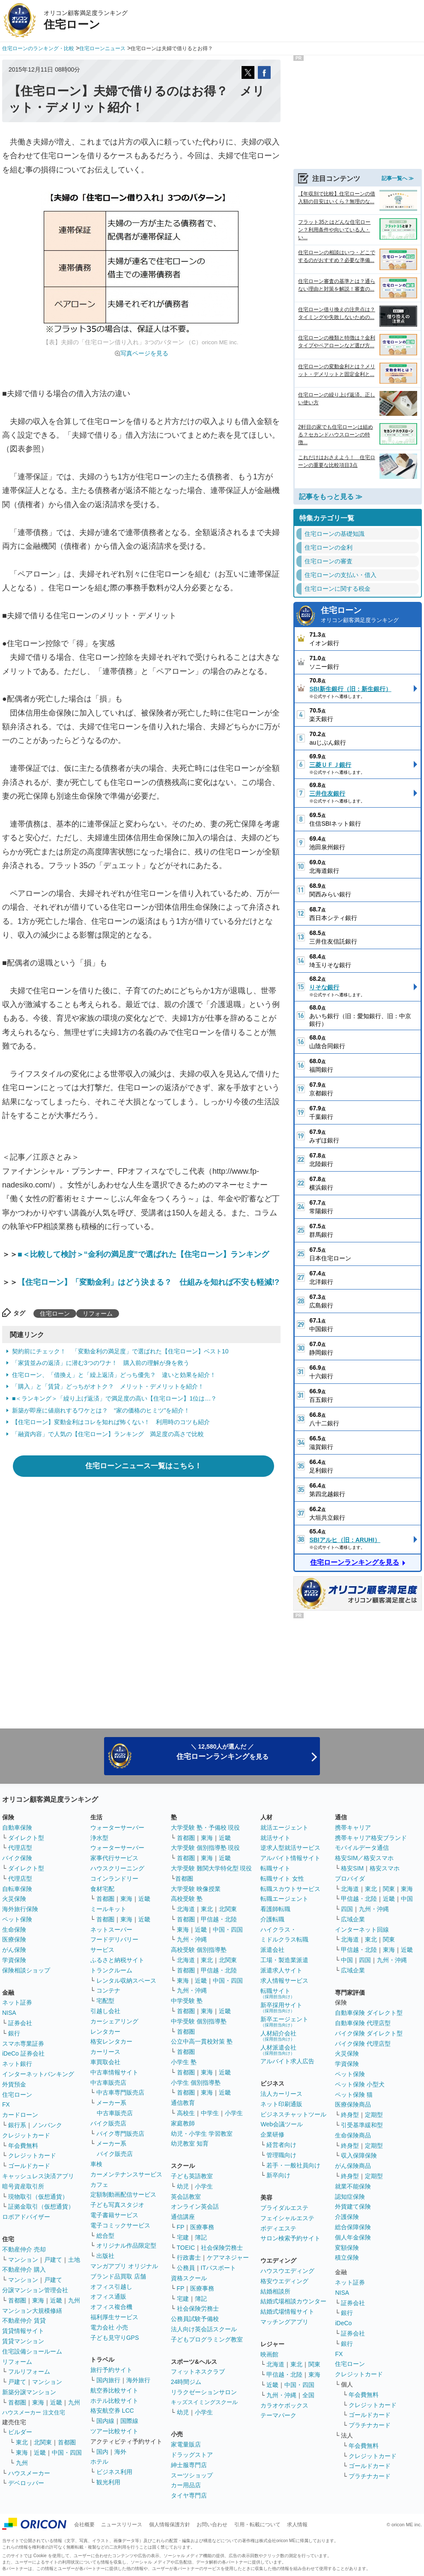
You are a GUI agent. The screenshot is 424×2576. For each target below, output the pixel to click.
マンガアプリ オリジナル (124, 2266)
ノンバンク (47, 2125)
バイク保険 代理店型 (363, 2043)
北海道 (186, 1909)
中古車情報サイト (114, 2072)
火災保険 (14, 1898)
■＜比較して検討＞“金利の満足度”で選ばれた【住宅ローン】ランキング (143, 1254)
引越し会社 (105, 2011)
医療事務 (202, 2227)
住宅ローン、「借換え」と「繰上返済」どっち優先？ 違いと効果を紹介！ (114, 1374)
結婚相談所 (275, 2291)
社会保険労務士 (222, 2247)
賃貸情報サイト (23, 2330)
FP (181, 2227)
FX (6, 2104)
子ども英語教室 (192, 2176)
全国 (308, 2395)
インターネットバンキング (38, 2074)
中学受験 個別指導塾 (199, 2021)
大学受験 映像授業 (196, 1888)
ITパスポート (218, 2267)
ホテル (99, 2461)
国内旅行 (108, 2380)
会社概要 (84, 2525)
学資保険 (14, 1960)
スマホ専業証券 (23, 2043)
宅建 (183, 2237)
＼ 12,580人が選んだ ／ (222, 1752)
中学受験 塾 (187, 2000)
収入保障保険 (359, 2155)
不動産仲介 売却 (24, 2249)
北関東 (43, 2442)
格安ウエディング (284, 2281)
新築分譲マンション (29, 2392)
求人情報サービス (284, 1980)
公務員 (186, 2267)
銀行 (14, 2033)
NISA (9, 2012)
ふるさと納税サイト (117, 1960)
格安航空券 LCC (112, 2410)
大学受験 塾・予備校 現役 (205, 1827)
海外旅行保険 (20, 1909)
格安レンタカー (111, 2041)
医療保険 (14, 1939)
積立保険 (347, 2257)
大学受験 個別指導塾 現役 (205, 1847)
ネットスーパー (111, 1929)
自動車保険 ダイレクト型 (369, 2012)
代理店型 (20, 1847)
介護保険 (347, 2216)
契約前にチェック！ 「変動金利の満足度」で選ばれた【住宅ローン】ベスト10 (120, 1351)
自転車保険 (17, 1888)
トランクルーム (111, 1970)
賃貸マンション (23, 2341)
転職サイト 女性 (282, 1878)
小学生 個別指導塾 (196, 2082)
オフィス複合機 (111, 2306)
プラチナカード (370, 2425)
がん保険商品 (353, 2165)
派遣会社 (272, 1949)
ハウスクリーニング (117, 1868)
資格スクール (189, 2278)
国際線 (129, 2420)
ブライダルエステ (284, 2207)
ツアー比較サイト (114, 2431)
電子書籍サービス (114, 2215)
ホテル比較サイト (114, 2400)
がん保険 (14, 1949)
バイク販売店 (108, 2123)
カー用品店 (186, 2485)
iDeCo (343, 2323)
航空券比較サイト (114, 2390)
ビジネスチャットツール (293, 2114)
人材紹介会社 (278, 2035)
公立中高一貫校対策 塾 (202, 2041)
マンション (23, 2259)
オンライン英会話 (195, 2206)
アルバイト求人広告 (287, 2061)
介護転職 (272, 1919)
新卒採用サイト (281, 2007)
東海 (38, 2300)
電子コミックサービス (120, 2225)
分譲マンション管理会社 (35, 2290)
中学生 (210, 2113)
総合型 (105, 2235)
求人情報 (297, 2525)
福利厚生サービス (114, 2317)
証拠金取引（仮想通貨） (41, 2206)
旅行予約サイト (111, 2369)
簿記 (201, 2237)
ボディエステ (278, 2228)
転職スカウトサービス (290, 1888)
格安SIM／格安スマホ (364, 1858)
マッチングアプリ (284, 2321)
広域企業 (353, 1919)
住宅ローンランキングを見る (354, 1562)
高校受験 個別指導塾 (199, 1949)
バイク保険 (17, 1858)
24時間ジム (186, 2381)
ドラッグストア (192, 2454)
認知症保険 (350, 2196)
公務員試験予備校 (195, 2318)
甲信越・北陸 (219, 1919)
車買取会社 (105, 2062)
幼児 (183, 2186)
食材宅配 (102, 1888)
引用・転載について (257, 2525)
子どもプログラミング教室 (207, 2339)
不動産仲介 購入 (24, 2269)
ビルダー (20, 2432)
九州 (74, 2300)
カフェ (99, 2184)
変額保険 (347, 2247)
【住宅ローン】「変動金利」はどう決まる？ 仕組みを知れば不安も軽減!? (148, 1282)
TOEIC (186, 2247)
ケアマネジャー (228, 2257)
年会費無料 (23, 2145)
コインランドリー (114, 1878)
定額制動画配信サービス (123, 2194)
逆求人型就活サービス (290, 1847)
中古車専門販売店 (120, 2092)
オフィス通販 (108, 2296)
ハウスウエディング (287, 2270)
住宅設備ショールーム (32, 2351)
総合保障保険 (353, 2227)
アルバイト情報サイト (290, 1858)
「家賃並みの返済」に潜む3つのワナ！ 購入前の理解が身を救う (100, 1362)
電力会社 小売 (109, 2327)
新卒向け (278, 2175)
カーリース (105, 2051)
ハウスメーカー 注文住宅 (33, 2412)
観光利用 (108, 2482)
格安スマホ (385, 1868)
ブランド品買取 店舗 (118, 2276)
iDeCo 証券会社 (23, 2053)
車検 (96, 2164)
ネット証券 (17, 2002)
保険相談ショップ (26, 1970)
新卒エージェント (284, 2021)
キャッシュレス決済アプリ (38, 2176)
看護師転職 (275, 1909)
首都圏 (17, 2300)
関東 (314, 2364)
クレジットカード (26, 2135)
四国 (347, 1909)
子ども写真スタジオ (117, 2204)
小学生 (234, 2113)
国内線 (105, 2420)
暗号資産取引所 (23, 2186)
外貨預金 (14, 2084)
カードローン (20, 2114)
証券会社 (20, 2023)
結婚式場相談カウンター (293, 2301)
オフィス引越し (111, 2286)
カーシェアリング (114, 2021)
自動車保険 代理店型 (363, 2023)
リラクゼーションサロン (204, 2392)
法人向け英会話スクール (204, 2329)
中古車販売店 (108, 2082)
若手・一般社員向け (293, 2165)
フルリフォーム (29, 2371)
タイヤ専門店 (189, 2495)
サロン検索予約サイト (290, 2238)
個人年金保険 (353, 2237)
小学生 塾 (184, 2062)
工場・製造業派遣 (284, 1960)
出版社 (105, 2255)
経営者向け (281, 2144)
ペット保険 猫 (354, 2094)
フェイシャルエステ (287, 2218)
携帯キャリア (353, 1827)
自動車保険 (17, 1827)
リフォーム (98, 1313)
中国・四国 (67, 2452)
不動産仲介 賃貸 (24, 2320)
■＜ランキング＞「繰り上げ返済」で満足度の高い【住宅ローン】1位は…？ (114, 1398)
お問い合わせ (212, 2525)
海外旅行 (138, 2380)
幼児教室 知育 (190, 2143)
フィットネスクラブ (198, 2371)
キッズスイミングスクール (204, 2402)
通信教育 (183, 2102)
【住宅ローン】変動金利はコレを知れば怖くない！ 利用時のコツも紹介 (111, 1422)
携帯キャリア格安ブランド (371, 1837)
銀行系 (17, 2125)
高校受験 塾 (187, 1898)
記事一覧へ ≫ (398, 178)
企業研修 (272, 2134)
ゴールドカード (29, 2165)
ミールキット (108, 1909)
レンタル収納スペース (126, 1980)
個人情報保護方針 (169, 2525)
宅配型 (105, 2000)
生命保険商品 (353, 2135)
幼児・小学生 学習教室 (202, 2133)
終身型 (350, 2114)
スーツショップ (192, 2475)
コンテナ (108, 1990)
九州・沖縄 (192, 1939)
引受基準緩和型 (362, 2125)
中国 (407, 1898)
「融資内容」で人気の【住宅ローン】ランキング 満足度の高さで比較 (108, 1434)
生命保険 (14, 1929)
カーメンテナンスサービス (126, 2174)
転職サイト (275, 1868)
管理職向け (281, 2155)
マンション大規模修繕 (32, 2310)
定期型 (374, 2114)
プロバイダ (350, 1878)
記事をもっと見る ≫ (330, 496)
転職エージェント (284, 1898)
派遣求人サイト (281, 1970)
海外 (120, 2451)
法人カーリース (281, 2093)
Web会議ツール (281, 2124)
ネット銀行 (17, 2063)
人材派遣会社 (278, 2050)
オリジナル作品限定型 (126, 2245)
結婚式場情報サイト (287, 2311)
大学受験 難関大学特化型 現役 (211, 1868)
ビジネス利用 (114, 2471)
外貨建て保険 (353, 2206)
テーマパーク (278, 2415)
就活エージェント (284, 1827)
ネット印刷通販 (281, 2104)
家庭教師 (183, 2123)
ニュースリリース (121, 2525)
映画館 (269, 2354)
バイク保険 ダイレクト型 (369, 2033)
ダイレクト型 (26, 1837)
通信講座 (183, 2216)
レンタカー (105, 2031)
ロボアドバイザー (26, 2216)
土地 (74, 2259)
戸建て (53, 2259)
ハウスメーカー (29, 2473)
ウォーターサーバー (117, 1827)
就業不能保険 (353, 2186)
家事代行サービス (114, 1858)
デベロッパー (26, 2483)
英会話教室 (186, 2196)
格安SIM (352, 1868)
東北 (22, 2442)
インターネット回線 (362, 1929)
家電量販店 (186, 2444)
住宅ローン (55, 1313)
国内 (102, 2451)
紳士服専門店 (189, 2465)
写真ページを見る (144, 353)
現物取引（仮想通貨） (38, 2196)
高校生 (186, 2113)
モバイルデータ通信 (362, 1847)
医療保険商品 (353, 2104)
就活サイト (275, 1837)
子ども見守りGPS (114, 2337)
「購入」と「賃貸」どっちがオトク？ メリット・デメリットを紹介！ (108, 1386)
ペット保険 (17, 1919)
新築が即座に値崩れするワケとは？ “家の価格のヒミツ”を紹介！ (101, 1410)
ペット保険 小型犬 (360, 2084)
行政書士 (189, 2257)
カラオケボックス (284, 2405)
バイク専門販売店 (120, 2133)
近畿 (56, 2300)
